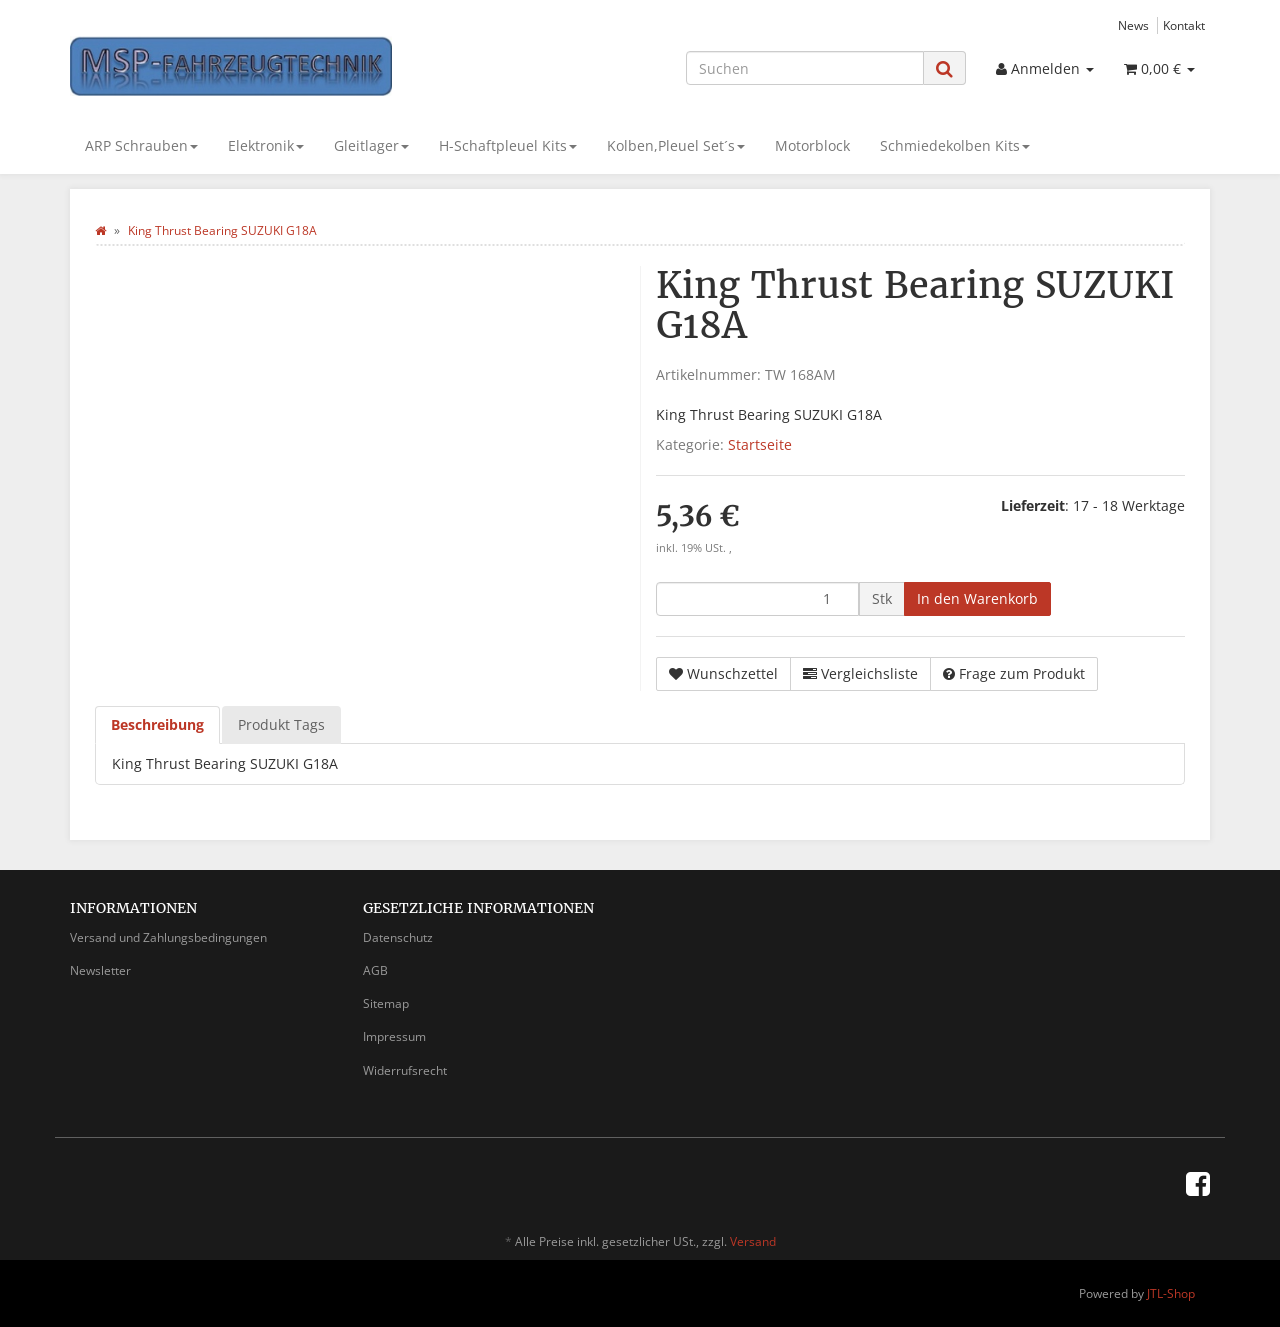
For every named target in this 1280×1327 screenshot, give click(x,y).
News (1133, 25)
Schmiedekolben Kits (955, 145)
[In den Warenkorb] (977, 599)
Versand (753, 1241)
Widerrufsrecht (405, 1070)
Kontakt (1184, 25)
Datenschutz (398, 937)
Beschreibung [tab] (157, 724)
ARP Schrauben (141, 145)
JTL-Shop (1171, 1293)
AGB (375, 970)
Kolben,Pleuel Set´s (676, 145)
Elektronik (266, 145)
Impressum (394, 1036)
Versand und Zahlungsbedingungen (168, 937)
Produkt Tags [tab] (281, 724)
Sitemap (386, 1003)
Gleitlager (371, 145)
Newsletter (100, 970)
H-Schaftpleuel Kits (508, 145)
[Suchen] (805, 68)
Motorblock (812, 145)
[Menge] (757, 599)
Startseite (760, 444)
